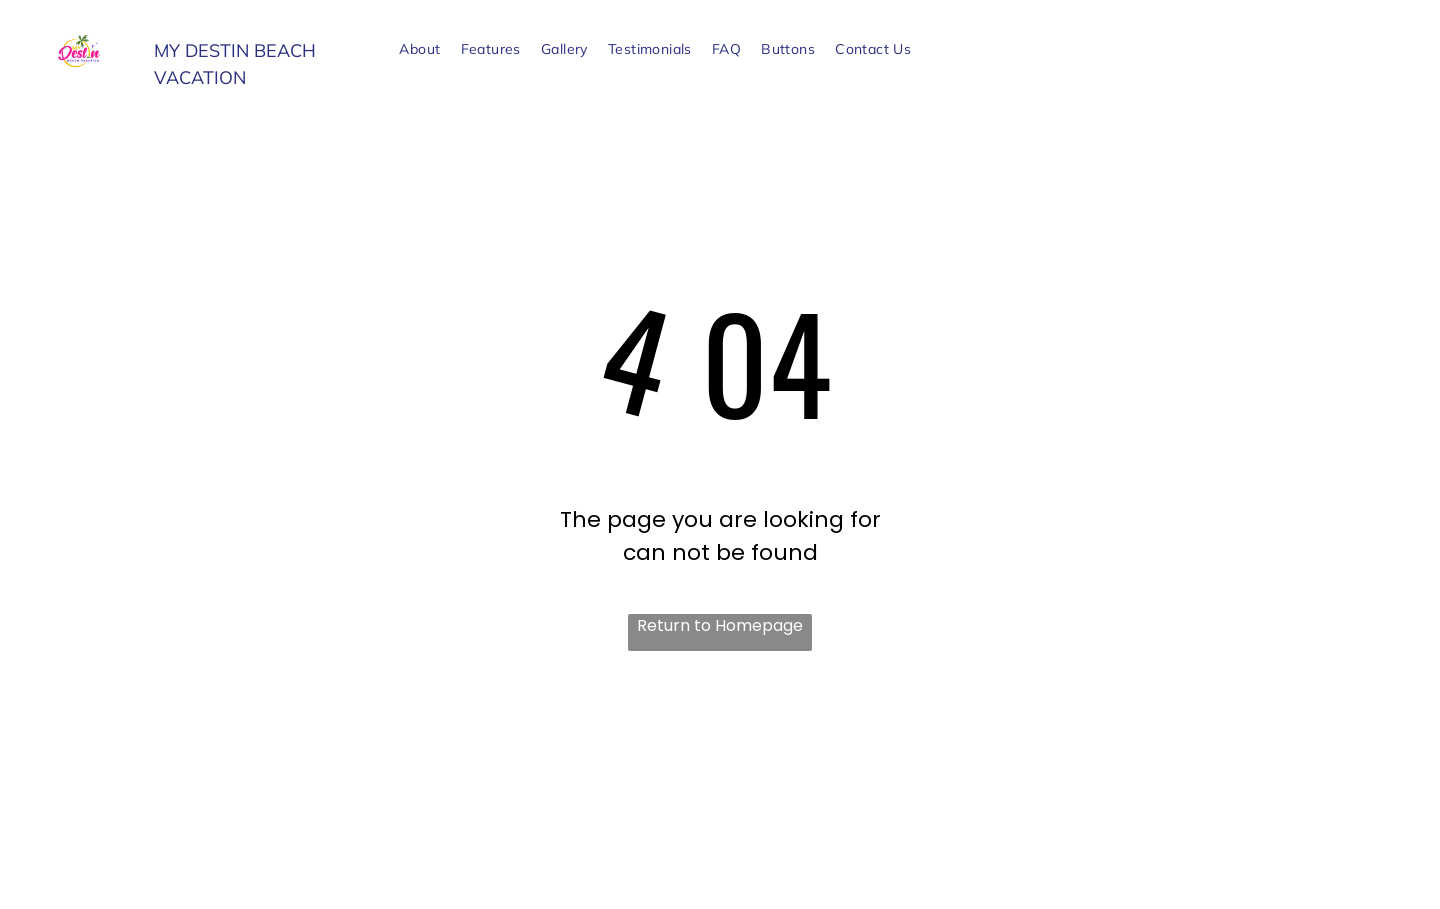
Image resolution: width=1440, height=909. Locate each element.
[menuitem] (419, 49)
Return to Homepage (720, 625)
